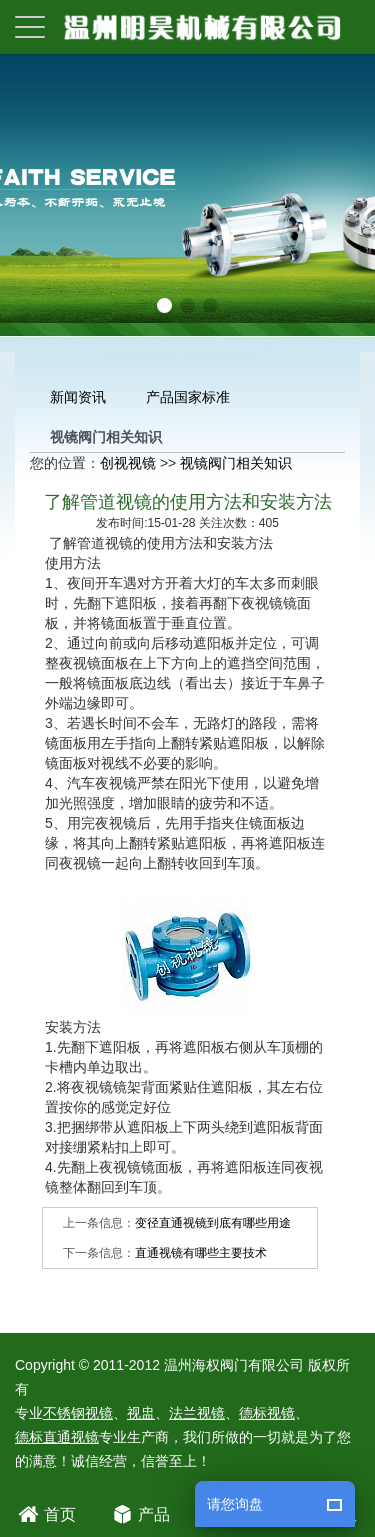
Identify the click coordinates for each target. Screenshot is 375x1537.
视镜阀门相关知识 (236, 463)
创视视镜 (128, 463)
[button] (164, 305)
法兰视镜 (197, 1413)
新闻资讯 (78, 397)
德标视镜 (267, 1413)
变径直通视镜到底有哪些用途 (213, 1223)
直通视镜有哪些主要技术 (201, 1253)
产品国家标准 (188, 397)
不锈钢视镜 (78, 1413)
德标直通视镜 (57, 1437)
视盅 (141, 1413)
